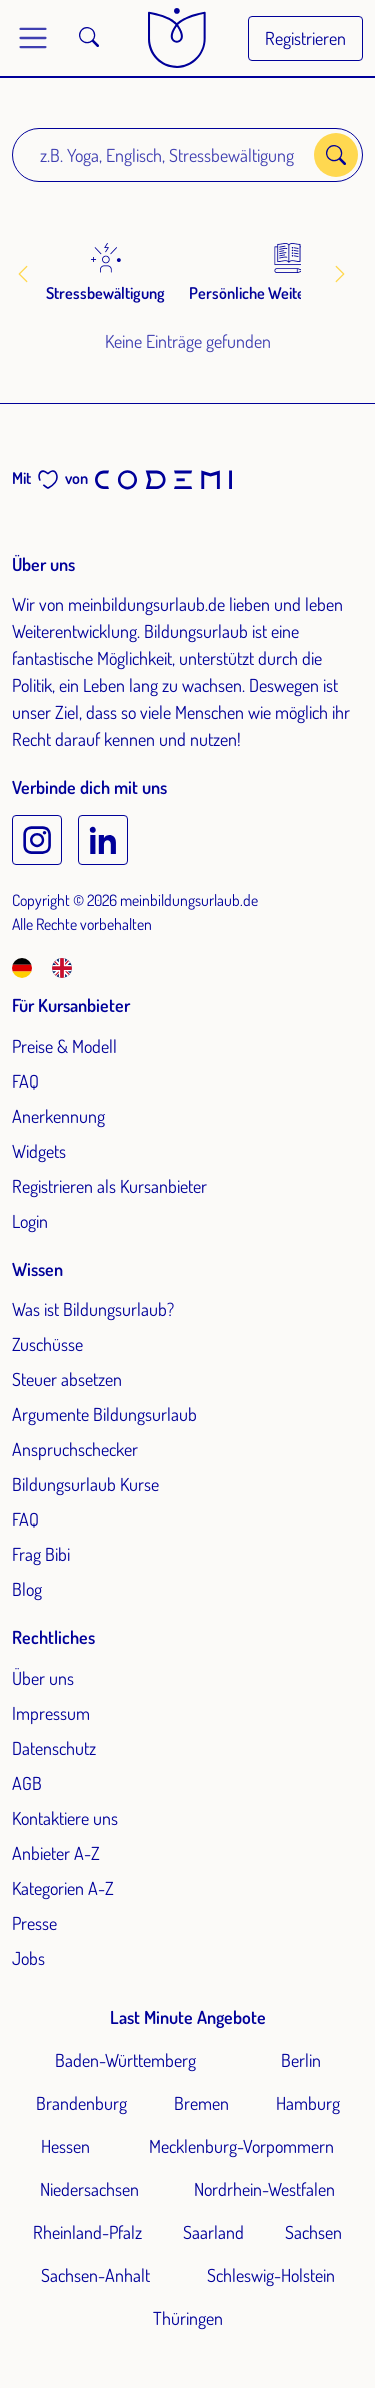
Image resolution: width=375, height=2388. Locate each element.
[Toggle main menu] (33, 38)
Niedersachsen (89, 2189)
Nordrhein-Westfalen (264, 2189)
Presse (34, 1923)
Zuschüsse (47, 1344)
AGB (27, 1783)
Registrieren (305, 38)
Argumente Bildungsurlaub (104, 1414)
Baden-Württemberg (125, 2060)
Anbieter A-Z (56, 1853)
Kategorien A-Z (63, 1888)
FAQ (25, 1081)
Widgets (39, 1151)
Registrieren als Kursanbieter (109, 1186)
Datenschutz (54, 1748)
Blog (27, 1589)
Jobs (28, 1958)
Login (30, 1221)
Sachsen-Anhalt (95, 2275)
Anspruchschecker (75, 1449)
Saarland (213, 2232)
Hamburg (308, 2103)
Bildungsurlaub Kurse (85, 1484)
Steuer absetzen (67, 1379)
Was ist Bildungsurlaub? (93, 1309)
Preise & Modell (64, 1046)
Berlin (301, 2060)
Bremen (201, 2103)
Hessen (65, 2146)
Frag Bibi (41, 1554)
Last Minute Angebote (188, 2017)
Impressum (51, 1713)
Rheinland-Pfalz (87, 2232)
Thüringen (188, 2318)
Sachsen (313, 2232)
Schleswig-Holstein (271, 2275)
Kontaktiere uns (65, 1818)
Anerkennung (58, 1116)
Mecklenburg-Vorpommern (241, 2146)
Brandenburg (81, 2103)
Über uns (43, 1678)
